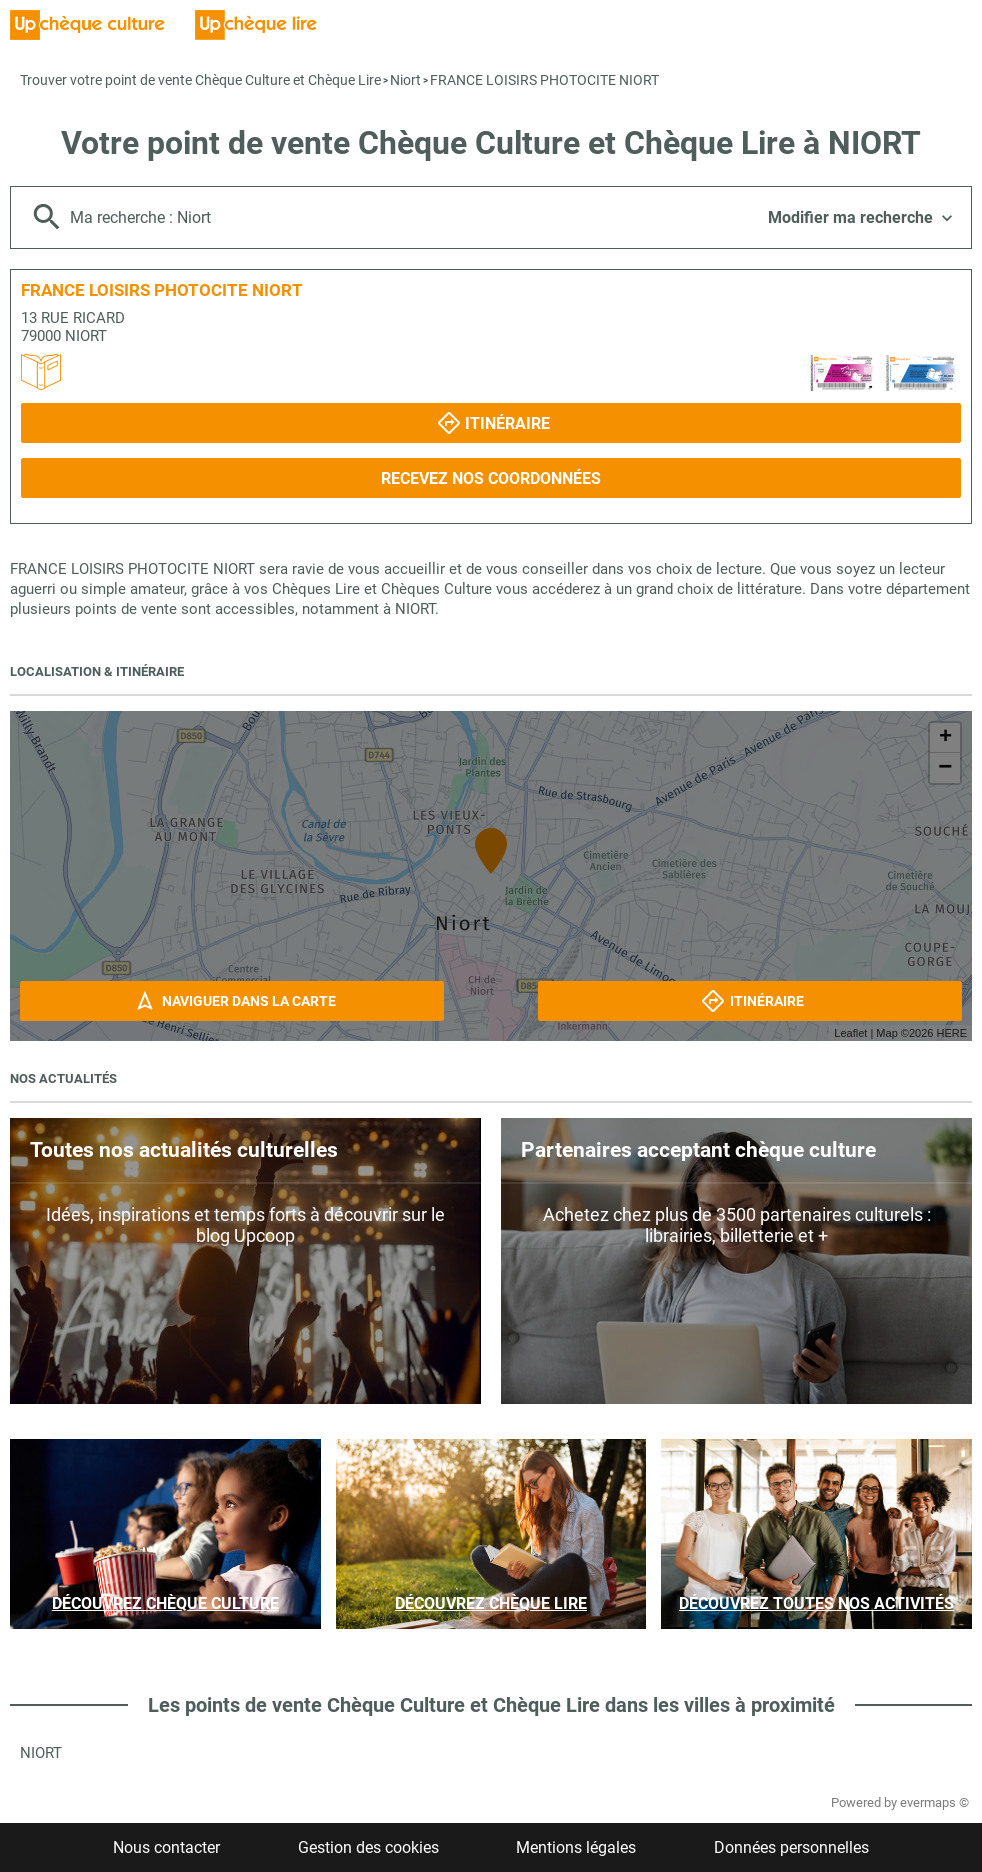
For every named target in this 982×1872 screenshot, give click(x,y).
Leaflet (850, 1033)
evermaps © (934, 1802)
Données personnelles (791, 1847)
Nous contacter (166, 1847)
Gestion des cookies (368, 1847)
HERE (951, 1033)
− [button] (945, 768)
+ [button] (945, 738)
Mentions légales (576, 1847)
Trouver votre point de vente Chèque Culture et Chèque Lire (200, 80)
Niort (405, 80)
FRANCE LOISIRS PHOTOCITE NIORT (544, 80)
